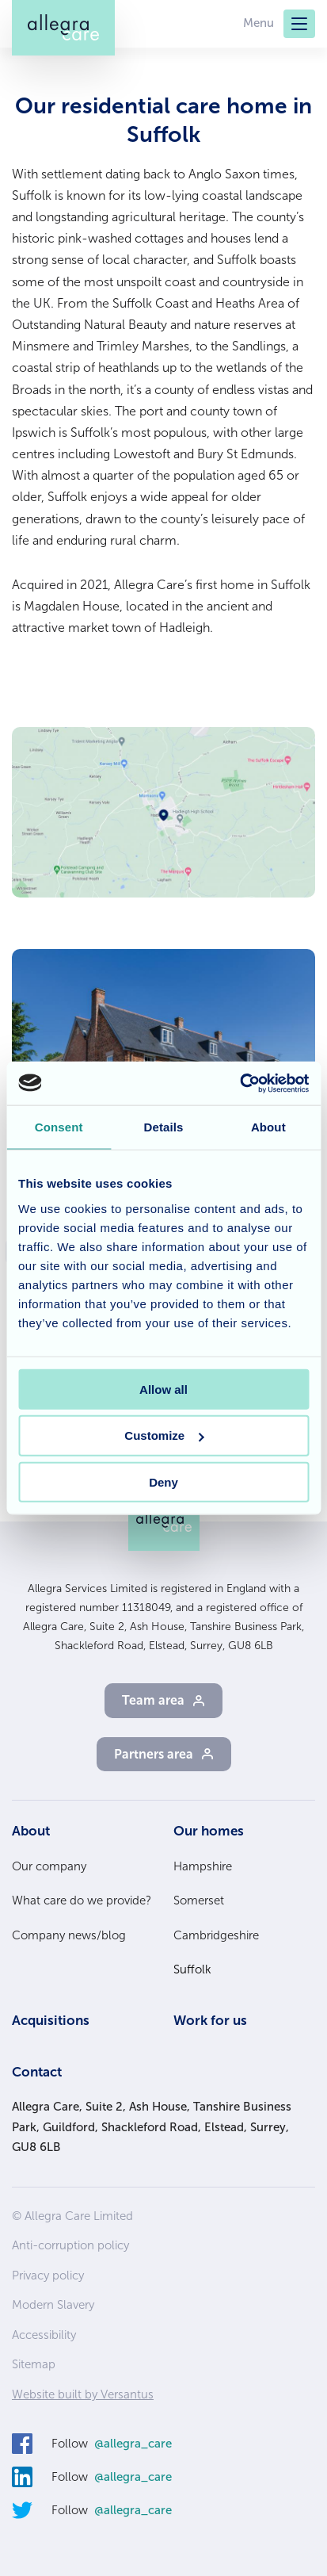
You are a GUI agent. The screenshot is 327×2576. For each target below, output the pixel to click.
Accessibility (44, 2335)
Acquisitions (50, 2020)
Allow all (163, 1388)
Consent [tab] (59, 1127)
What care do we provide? (81, 1900)
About (31, 1831)
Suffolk (192, 1969)
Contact (37, 2072)
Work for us (210, 2020)
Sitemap (33, 2364)
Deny (163, 1482)
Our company (49, 1866)
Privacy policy (48, 2275)
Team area (153, 1700)
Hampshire (202, 1866)
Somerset (198, 1900)
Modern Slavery (53, 2305)
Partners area (153, 1754)
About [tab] (268, 1127)
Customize (163, 1435)
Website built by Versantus (83, 2394)
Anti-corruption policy (70, 2245)
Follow (111, 2444)
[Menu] (299, 24)
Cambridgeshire (216, 1935)
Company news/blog (69, 1935)
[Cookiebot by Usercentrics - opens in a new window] (239, 1083)
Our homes (208, 1831)
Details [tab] (164, 1127)
